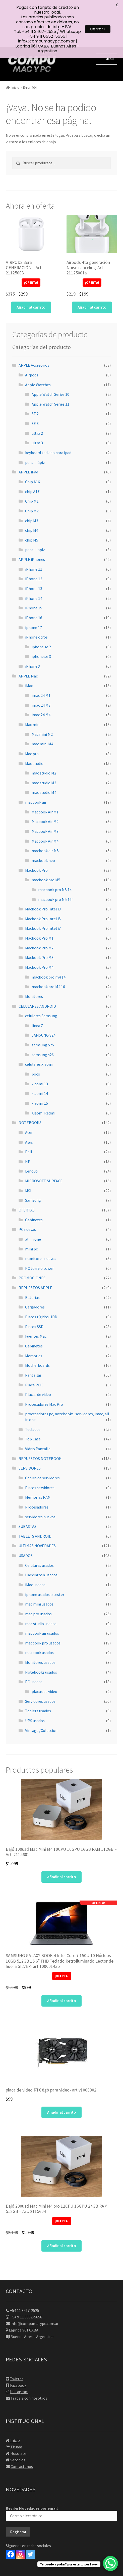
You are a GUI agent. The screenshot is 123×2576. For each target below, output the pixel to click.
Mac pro (32, 706)
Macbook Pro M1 (39, 891)
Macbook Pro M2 (39, 900)
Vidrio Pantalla (37, 1401)
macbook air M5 (45, 803)
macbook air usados (42, 1586)
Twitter (16, 2331)
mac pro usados (38, 1566)
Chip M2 (32, 463)
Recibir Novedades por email (61, 2466)
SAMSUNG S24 (43, 988)
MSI (28, 1143)
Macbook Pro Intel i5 (43, 871)
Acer (29, 1085)
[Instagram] (20, 2507)
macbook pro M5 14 (55, 842)
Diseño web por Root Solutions (32, 2547)
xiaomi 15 (40, 1056)
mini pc (31, 1201)
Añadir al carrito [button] (31, 260)
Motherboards (37, 1318)
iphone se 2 (41, 599)
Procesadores (36, 1460)
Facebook (18, 2338)
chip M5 (31, 493)
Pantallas (33, 1328)
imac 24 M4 (41, 667)
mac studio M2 (44, 725)
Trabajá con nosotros (29, 2351)
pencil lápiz (35, 415)
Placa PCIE (34, 1337)
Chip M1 (32, 454)
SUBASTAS (27, 1479)
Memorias (33, 1308)
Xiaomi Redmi (43, 1065)
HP (27, 1114)
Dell (28, 1104)
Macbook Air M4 (45, 794)
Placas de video (38, 1347)
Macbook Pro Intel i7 (43, 881)
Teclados (32, 1382)
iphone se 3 (41, 609)
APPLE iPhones (32, 512)
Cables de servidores (42, 1430)
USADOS (26, 1508)
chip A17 (32, 444)
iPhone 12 (33, 531)
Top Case (33, 1392)
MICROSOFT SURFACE (44, 1133)
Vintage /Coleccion (41, 1683)
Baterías (32, 1250)
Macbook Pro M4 (39, 920)
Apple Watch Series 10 (50, 347)
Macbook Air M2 (45, 774)
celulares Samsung (41, 968)
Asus (29, 1095)
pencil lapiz (35, 502)
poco (36, 1027)
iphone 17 (33, 580)
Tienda (16, 2400)
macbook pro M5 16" (55, 852)
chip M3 (31, 473)
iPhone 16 (33, 570)
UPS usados (35, 1673)
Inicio (15, 2393)
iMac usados (35, 1537)
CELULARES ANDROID (37, 959)
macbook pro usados (42, 1595)
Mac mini (32, 677)
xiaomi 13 (40, 1036)
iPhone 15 (33, 561)
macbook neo (43, 813)
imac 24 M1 (41, 648)
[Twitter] (30, 2507)
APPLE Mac (28, 628)
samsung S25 (43, 997)
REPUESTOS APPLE (35, 1240)
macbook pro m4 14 (49, 930)
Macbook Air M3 (45, 784)
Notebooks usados (41, 1625)
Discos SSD (34, 1279)
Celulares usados (39, 1518)
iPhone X (32, 619)
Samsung (33, 1153)
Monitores (34, 949)
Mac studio (34, 716)
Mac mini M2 (42, 687)
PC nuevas (27, 1182)
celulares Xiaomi (39, 1017)
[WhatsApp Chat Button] (110, 2563)
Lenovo (31, 1124)
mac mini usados (39, 1557)
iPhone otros (36, 590)
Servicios (17, 2412)
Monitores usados (40, 1615)
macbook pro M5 (46, 833)
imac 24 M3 (41, 658)
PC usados (33, 1634)
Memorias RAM (38, 1450)
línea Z (37, 978)
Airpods (31, 327)
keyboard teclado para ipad (48, 405)
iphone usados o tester (44, 1547)
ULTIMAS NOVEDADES (37, 1498)
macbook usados (39, 1605)
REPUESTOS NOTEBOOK (40, 1411)
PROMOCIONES (32, 1231)
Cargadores (35, 1260)
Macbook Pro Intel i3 (43, 861)
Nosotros (18, 2406)
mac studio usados (40, 1576)
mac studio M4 (44, 745)
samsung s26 (43, 1007)
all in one (33, 1192)
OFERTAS (27, 1162)
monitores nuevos (40, 1211)
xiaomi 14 (40, 1046)
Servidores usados (40, 1654)
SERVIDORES (30, 1421)
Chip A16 (32, 434)
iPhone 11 (33, 522)
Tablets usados (38, 1664)
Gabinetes (34, 1172)
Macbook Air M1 (45, 764)
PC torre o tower (39, 1221)
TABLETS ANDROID (35, 1489)
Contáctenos (22, 2419)
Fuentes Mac (35, 1289)
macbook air (35, 755)
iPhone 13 (33, 541)
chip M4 (31, 483)
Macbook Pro (36, 823)
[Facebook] (10, 2507)
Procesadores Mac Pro (44, 1357)
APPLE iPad (28, 425)
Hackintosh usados (41, 1528)
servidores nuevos (40, 1469)
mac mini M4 (42, 697)
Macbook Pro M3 (39, 910)
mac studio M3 (44, 735)
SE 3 (35, 376)
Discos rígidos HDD (41, 1269)
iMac (29, 638)
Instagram (19, 2344)
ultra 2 (37, 386)
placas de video (44, 1644)
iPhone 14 (33, 551)
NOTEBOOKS (30, 1075)
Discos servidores (39, 1440)
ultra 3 (37, 396)
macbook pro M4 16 (48, 939)
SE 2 (35, 366)
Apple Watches (38, 337)
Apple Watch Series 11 (50, 357)
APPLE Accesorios (34, 318)
